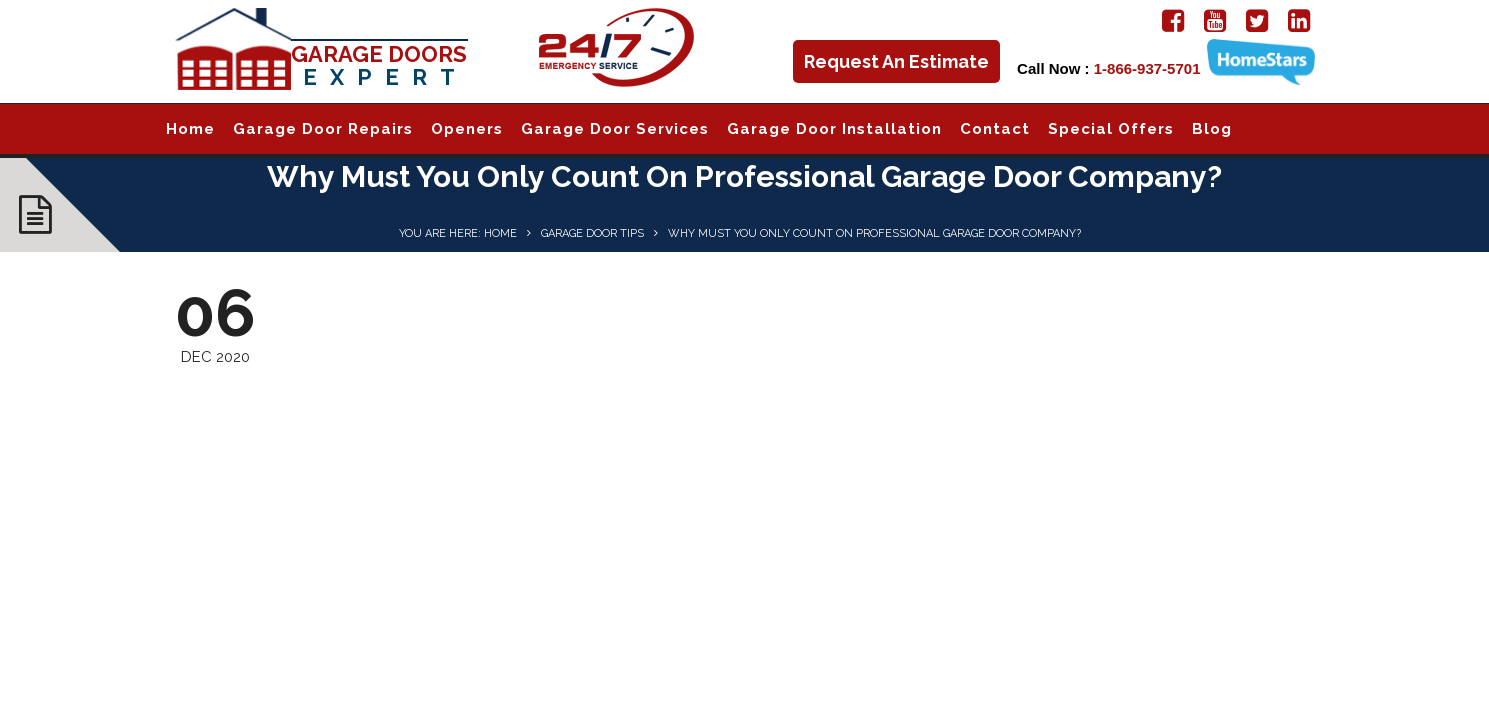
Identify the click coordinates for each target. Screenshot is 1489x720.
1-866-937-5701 (1147, 68)
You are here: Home (458, 233)
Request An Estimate (896, 61)
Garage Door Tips (592, 233)
